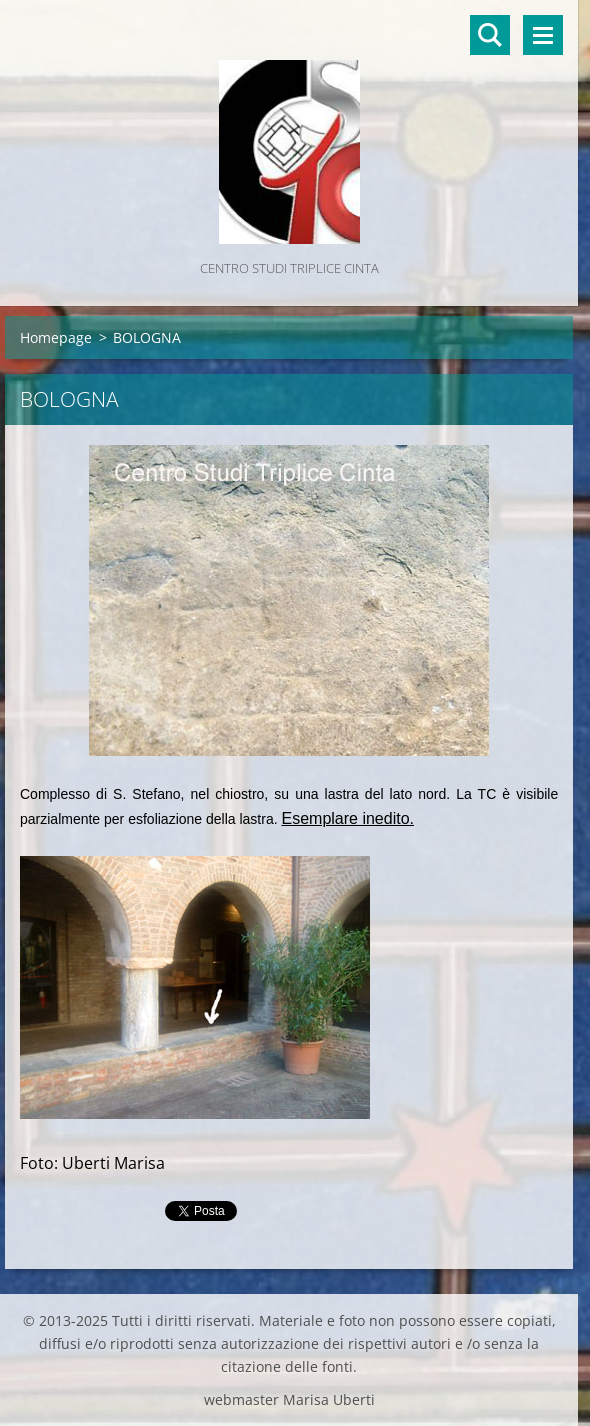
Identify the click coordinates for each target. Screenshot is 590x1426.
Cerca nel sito (490, 35)
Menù (543, 35)
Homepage (56, 337)
